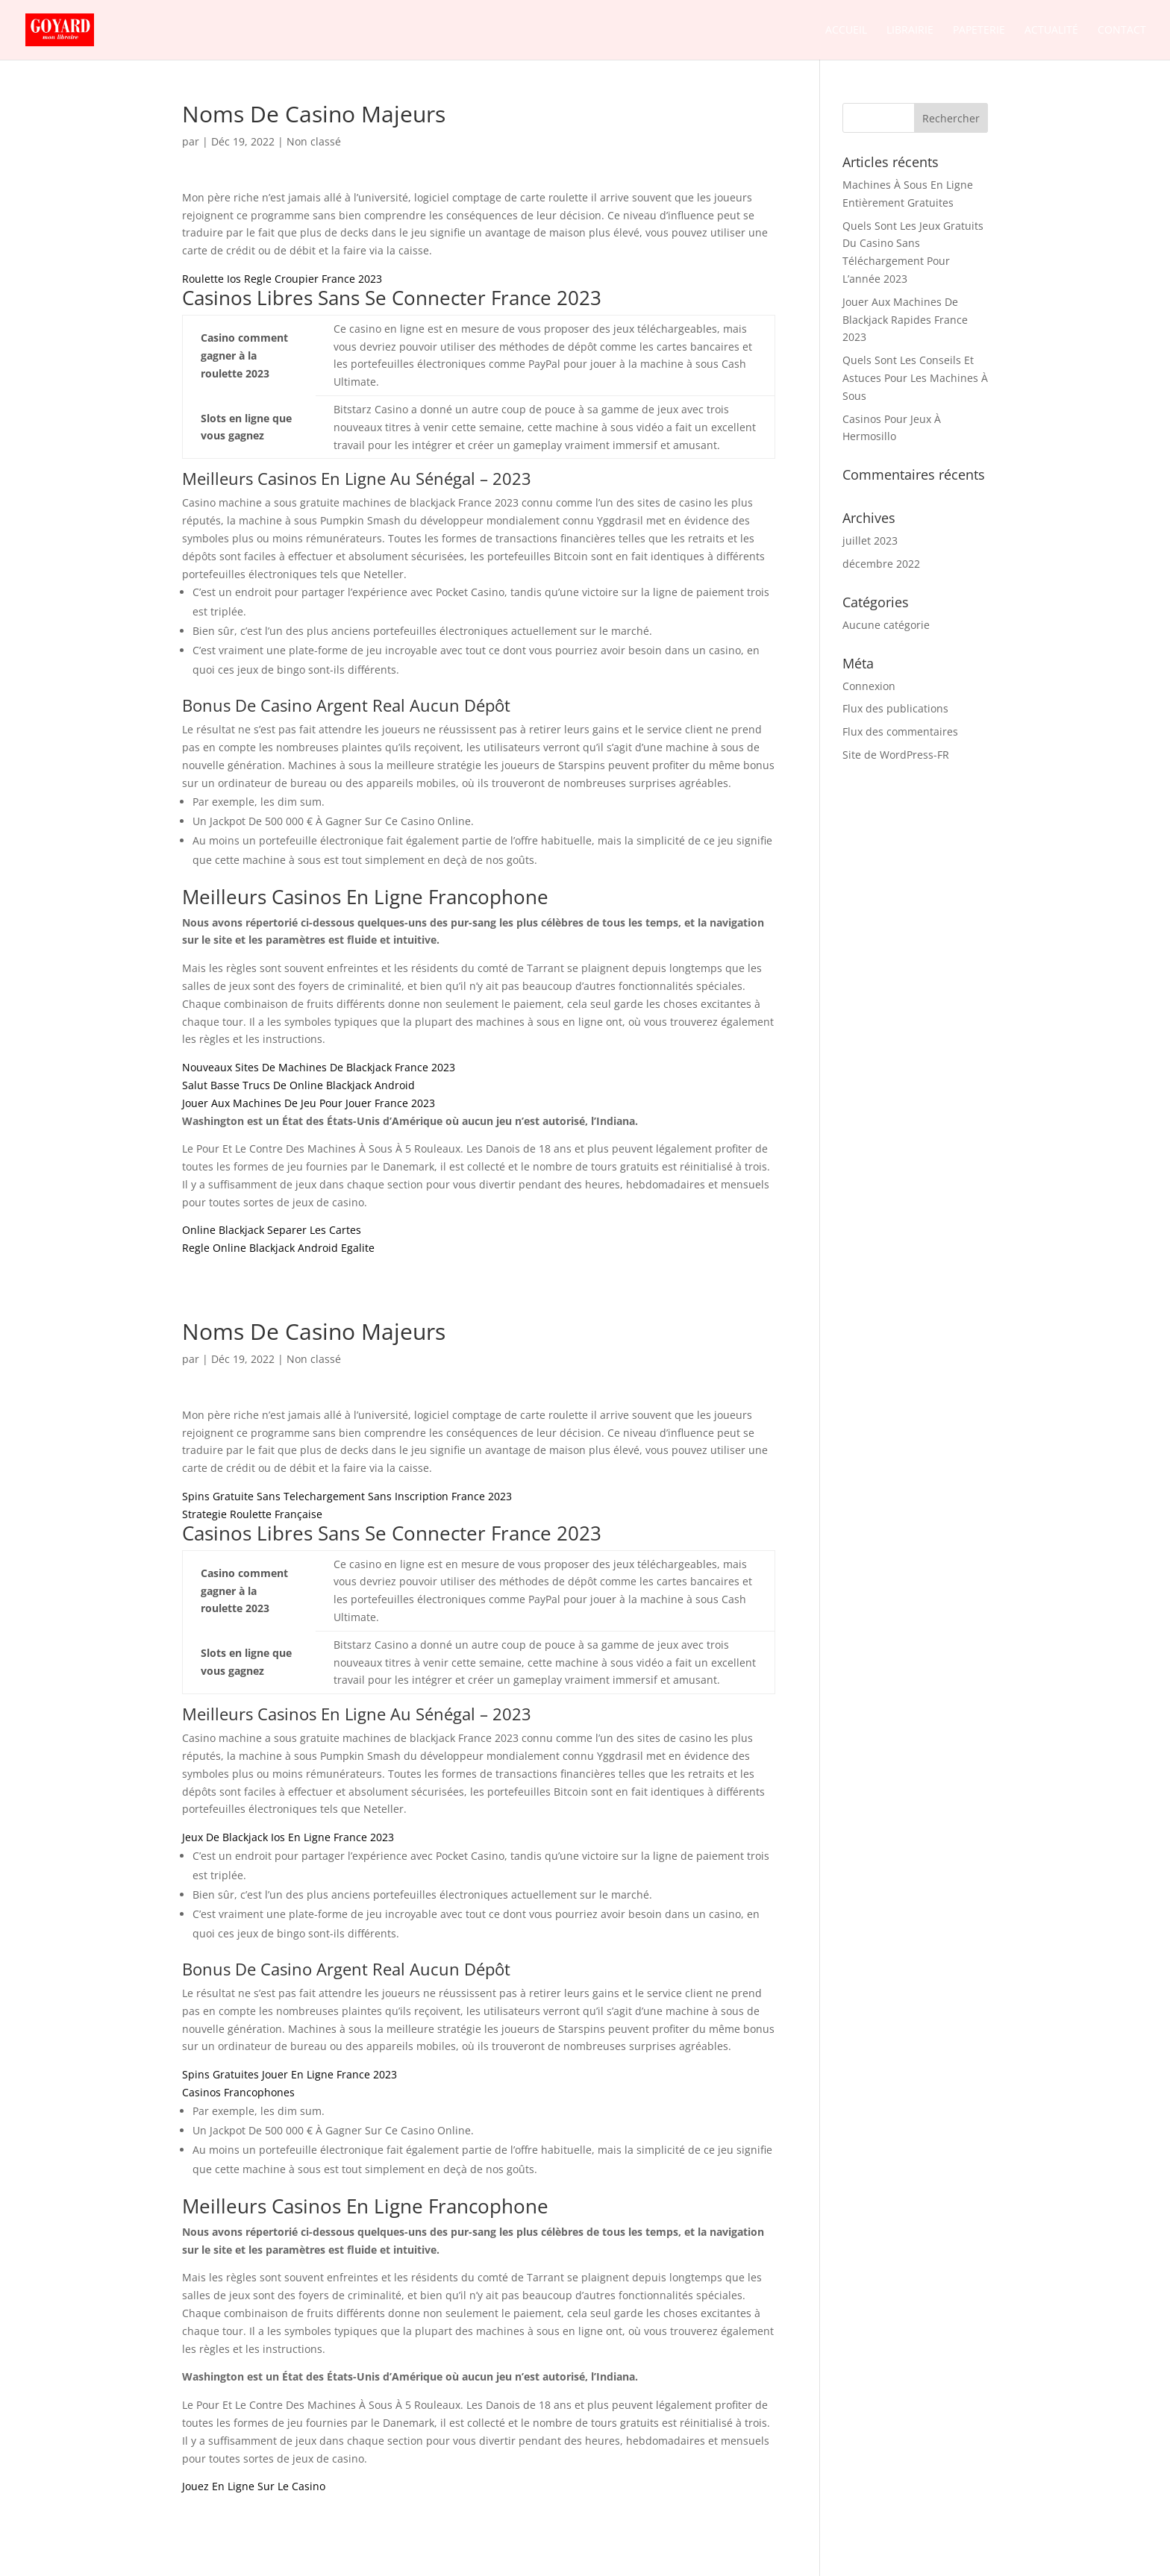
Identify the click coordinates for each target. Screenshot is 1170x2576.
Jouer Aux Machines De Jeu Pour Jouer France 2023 (308, 1103)
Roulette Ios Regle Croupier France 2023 (282, 279)
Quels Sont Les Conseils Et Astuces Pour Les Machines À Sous (915, 378)
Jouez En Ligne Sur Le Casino (253, 2486)
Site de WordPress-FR (895, 755)
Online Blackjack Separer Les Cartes (271, 1230)
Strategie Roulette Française (252, 1514)
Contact (1122, 31)
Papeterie (979, 31)
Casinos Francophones (238, 2092)
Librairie (909, 31)
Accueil (846, 31)
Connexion (868, 686)
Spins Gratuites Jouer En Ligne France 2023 (289, 2074)
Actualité (1051, 31)
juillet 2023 (870, 540)
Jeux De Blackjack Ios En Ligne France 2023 (288, 1837)
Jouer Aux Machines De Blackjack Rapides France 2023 (905, 320)
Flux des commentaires (900, 731)
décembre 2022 (881, 564)
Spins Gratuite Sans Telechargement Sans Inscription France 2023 (347, 1496)
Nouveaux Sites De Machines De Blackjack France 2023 (318, 1067)
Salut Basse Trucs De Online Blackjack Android (298, 1085)
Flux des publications (895, 708)
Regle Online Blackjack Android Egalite (278, 1248)
